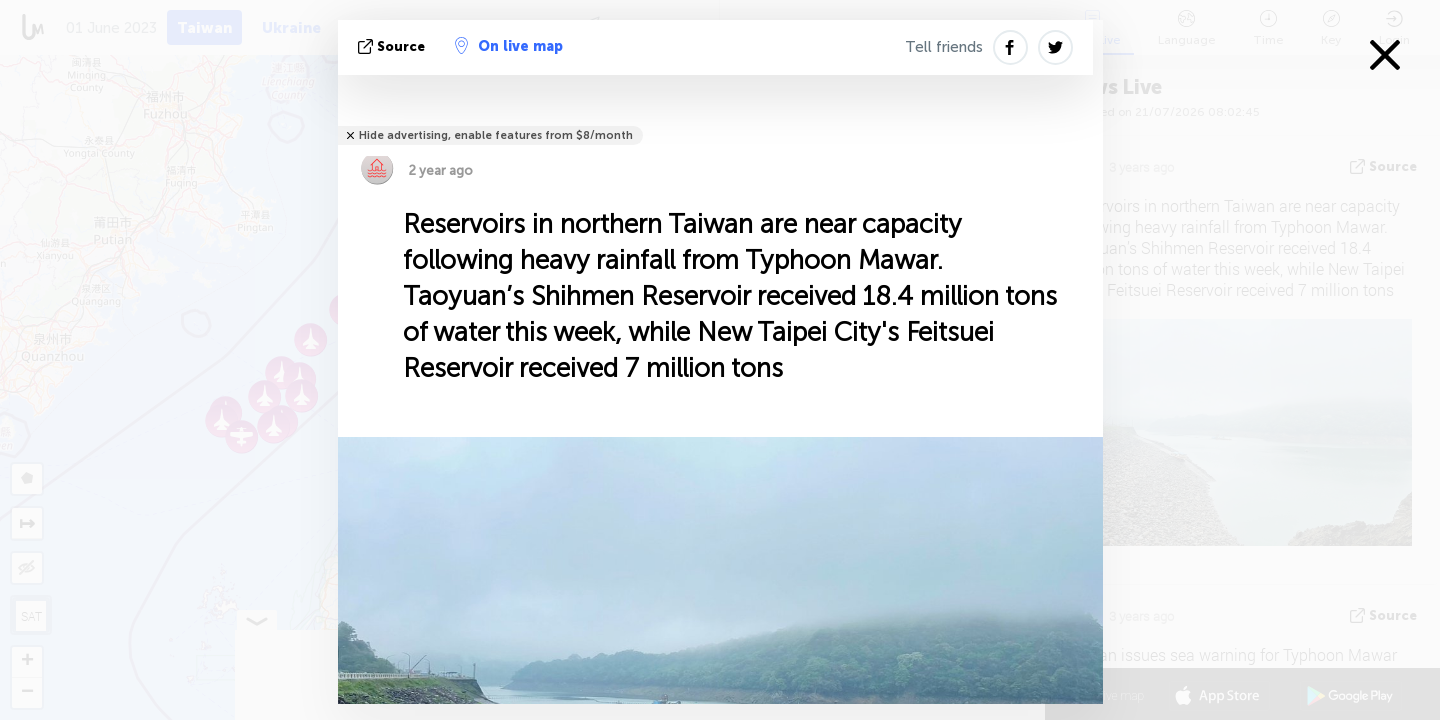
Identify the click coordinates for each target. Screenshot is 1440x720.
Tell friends (944, 47)
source (393, 46)
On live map (509, 46)
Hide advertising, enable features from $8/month (496, 135)
